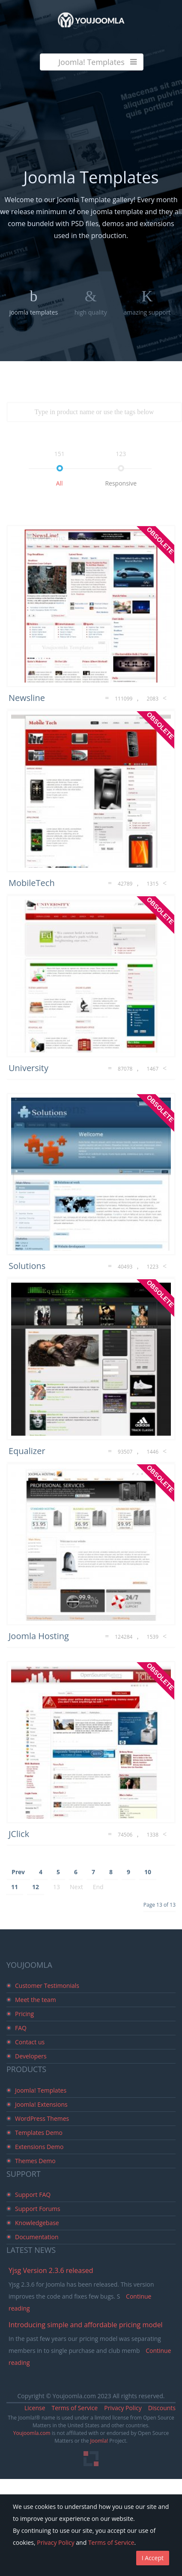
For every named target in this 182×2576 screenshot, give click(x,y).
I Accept (153, 2558)
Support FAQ (33, 2194)
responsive (121, 483)
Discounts (162, 2408)
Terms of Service (75, 2408)
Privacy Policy (122, 2408)
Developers (31, 2056)
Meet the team (35, 2000)
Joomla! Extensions (41, 2104)
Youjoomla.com (32, 2433)
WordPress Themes (42, 2118)
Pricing (24, 2014)
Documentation (37, 2237)
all (59, 483)
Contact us (30, 2042)
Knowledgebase (37, 2223)
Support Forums (37, 2209)
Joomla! (100, 2440)
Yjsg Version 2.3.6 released (51, 2270)
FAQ (21, 2028)
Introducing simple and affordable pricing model (86, 2324)
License (34, 2408)
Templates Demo (39, 2133)
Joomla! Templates (40, 2090)
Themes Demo (35, 2161)
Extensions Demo (39, 2147)
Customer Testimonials (47, 1985)
